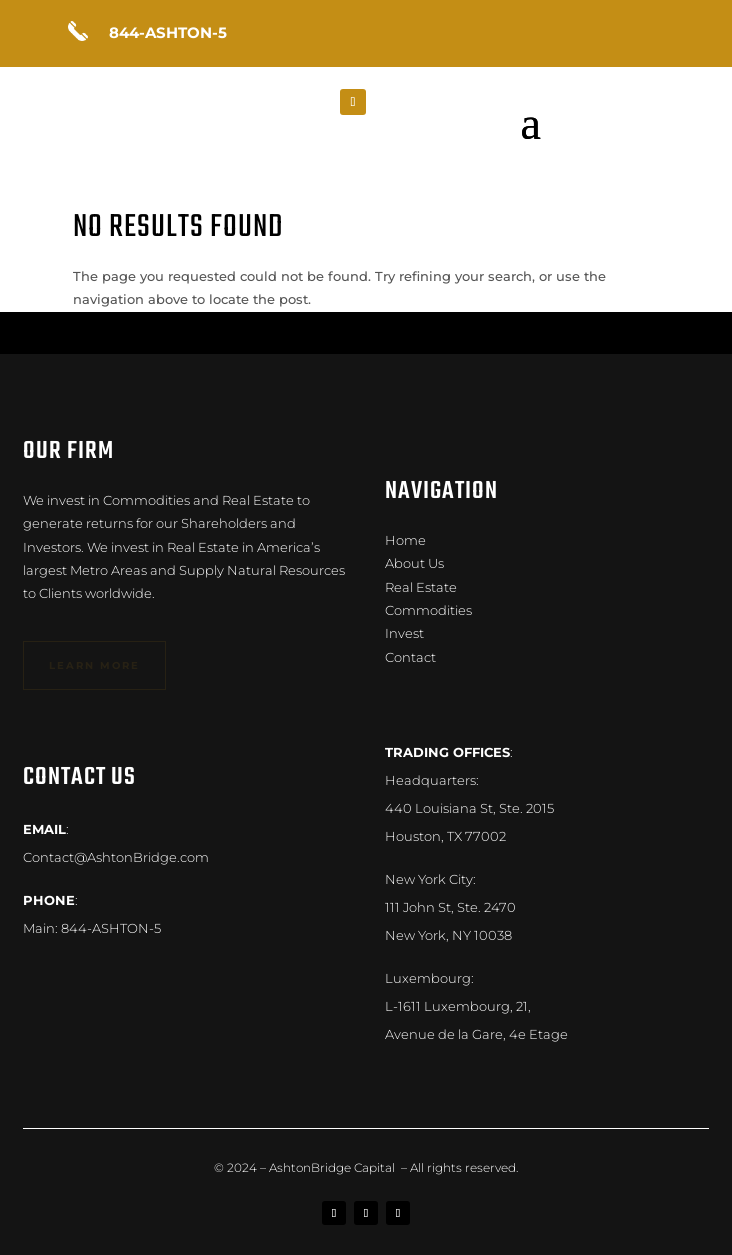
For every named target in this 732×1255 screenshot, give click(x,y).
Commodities (428, 610)
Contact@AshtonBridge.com (116, 857)
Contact (410, 657)
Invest (404, 633)
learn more (94, 665)
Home (405, 540)
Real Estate (421, 587)
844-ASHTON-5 (111, 928)
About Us (414, 563)
